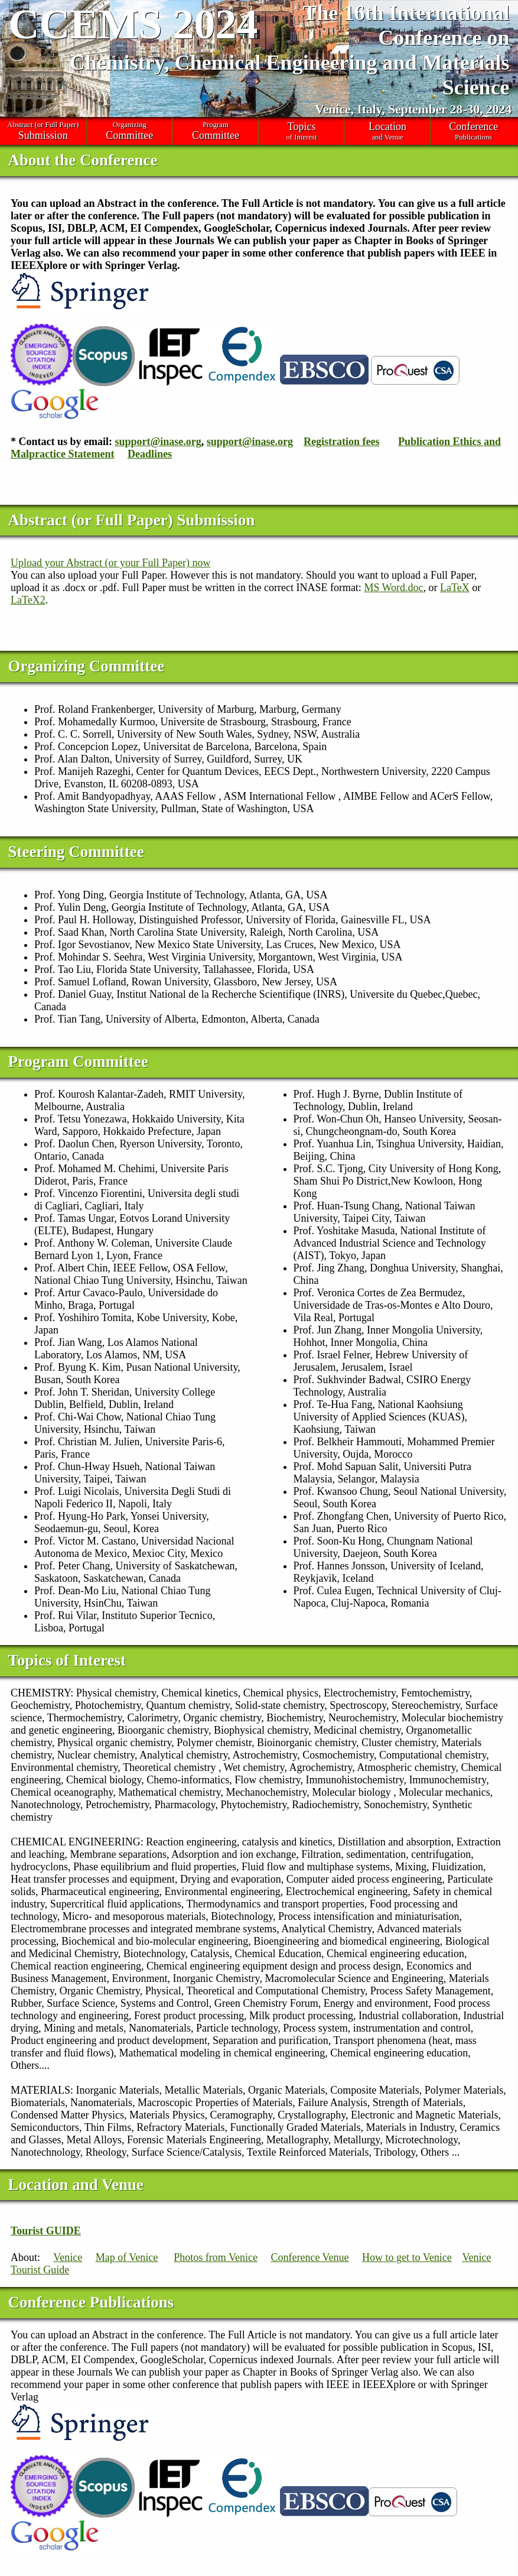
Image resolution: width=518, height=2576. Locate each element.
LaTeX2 (28, 600)
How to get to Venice (407, 2257)
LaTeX (455, 587)
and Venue (387, 131)
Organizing (130, 131)
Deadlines (150, 454)
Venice (67, 2257)
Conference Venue (309, 2257)
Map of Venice (127, 2257)
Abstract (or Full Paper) (43, 131)
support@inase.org (158, 441)
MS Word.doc (393, 587)
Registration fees (341, 441)
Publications (474, 131)
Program (215, 131)
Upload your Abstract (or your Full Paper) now (110, 563)
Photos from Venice (216, 2257)
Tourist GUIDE (46, 2231)
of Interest (302, 131)
